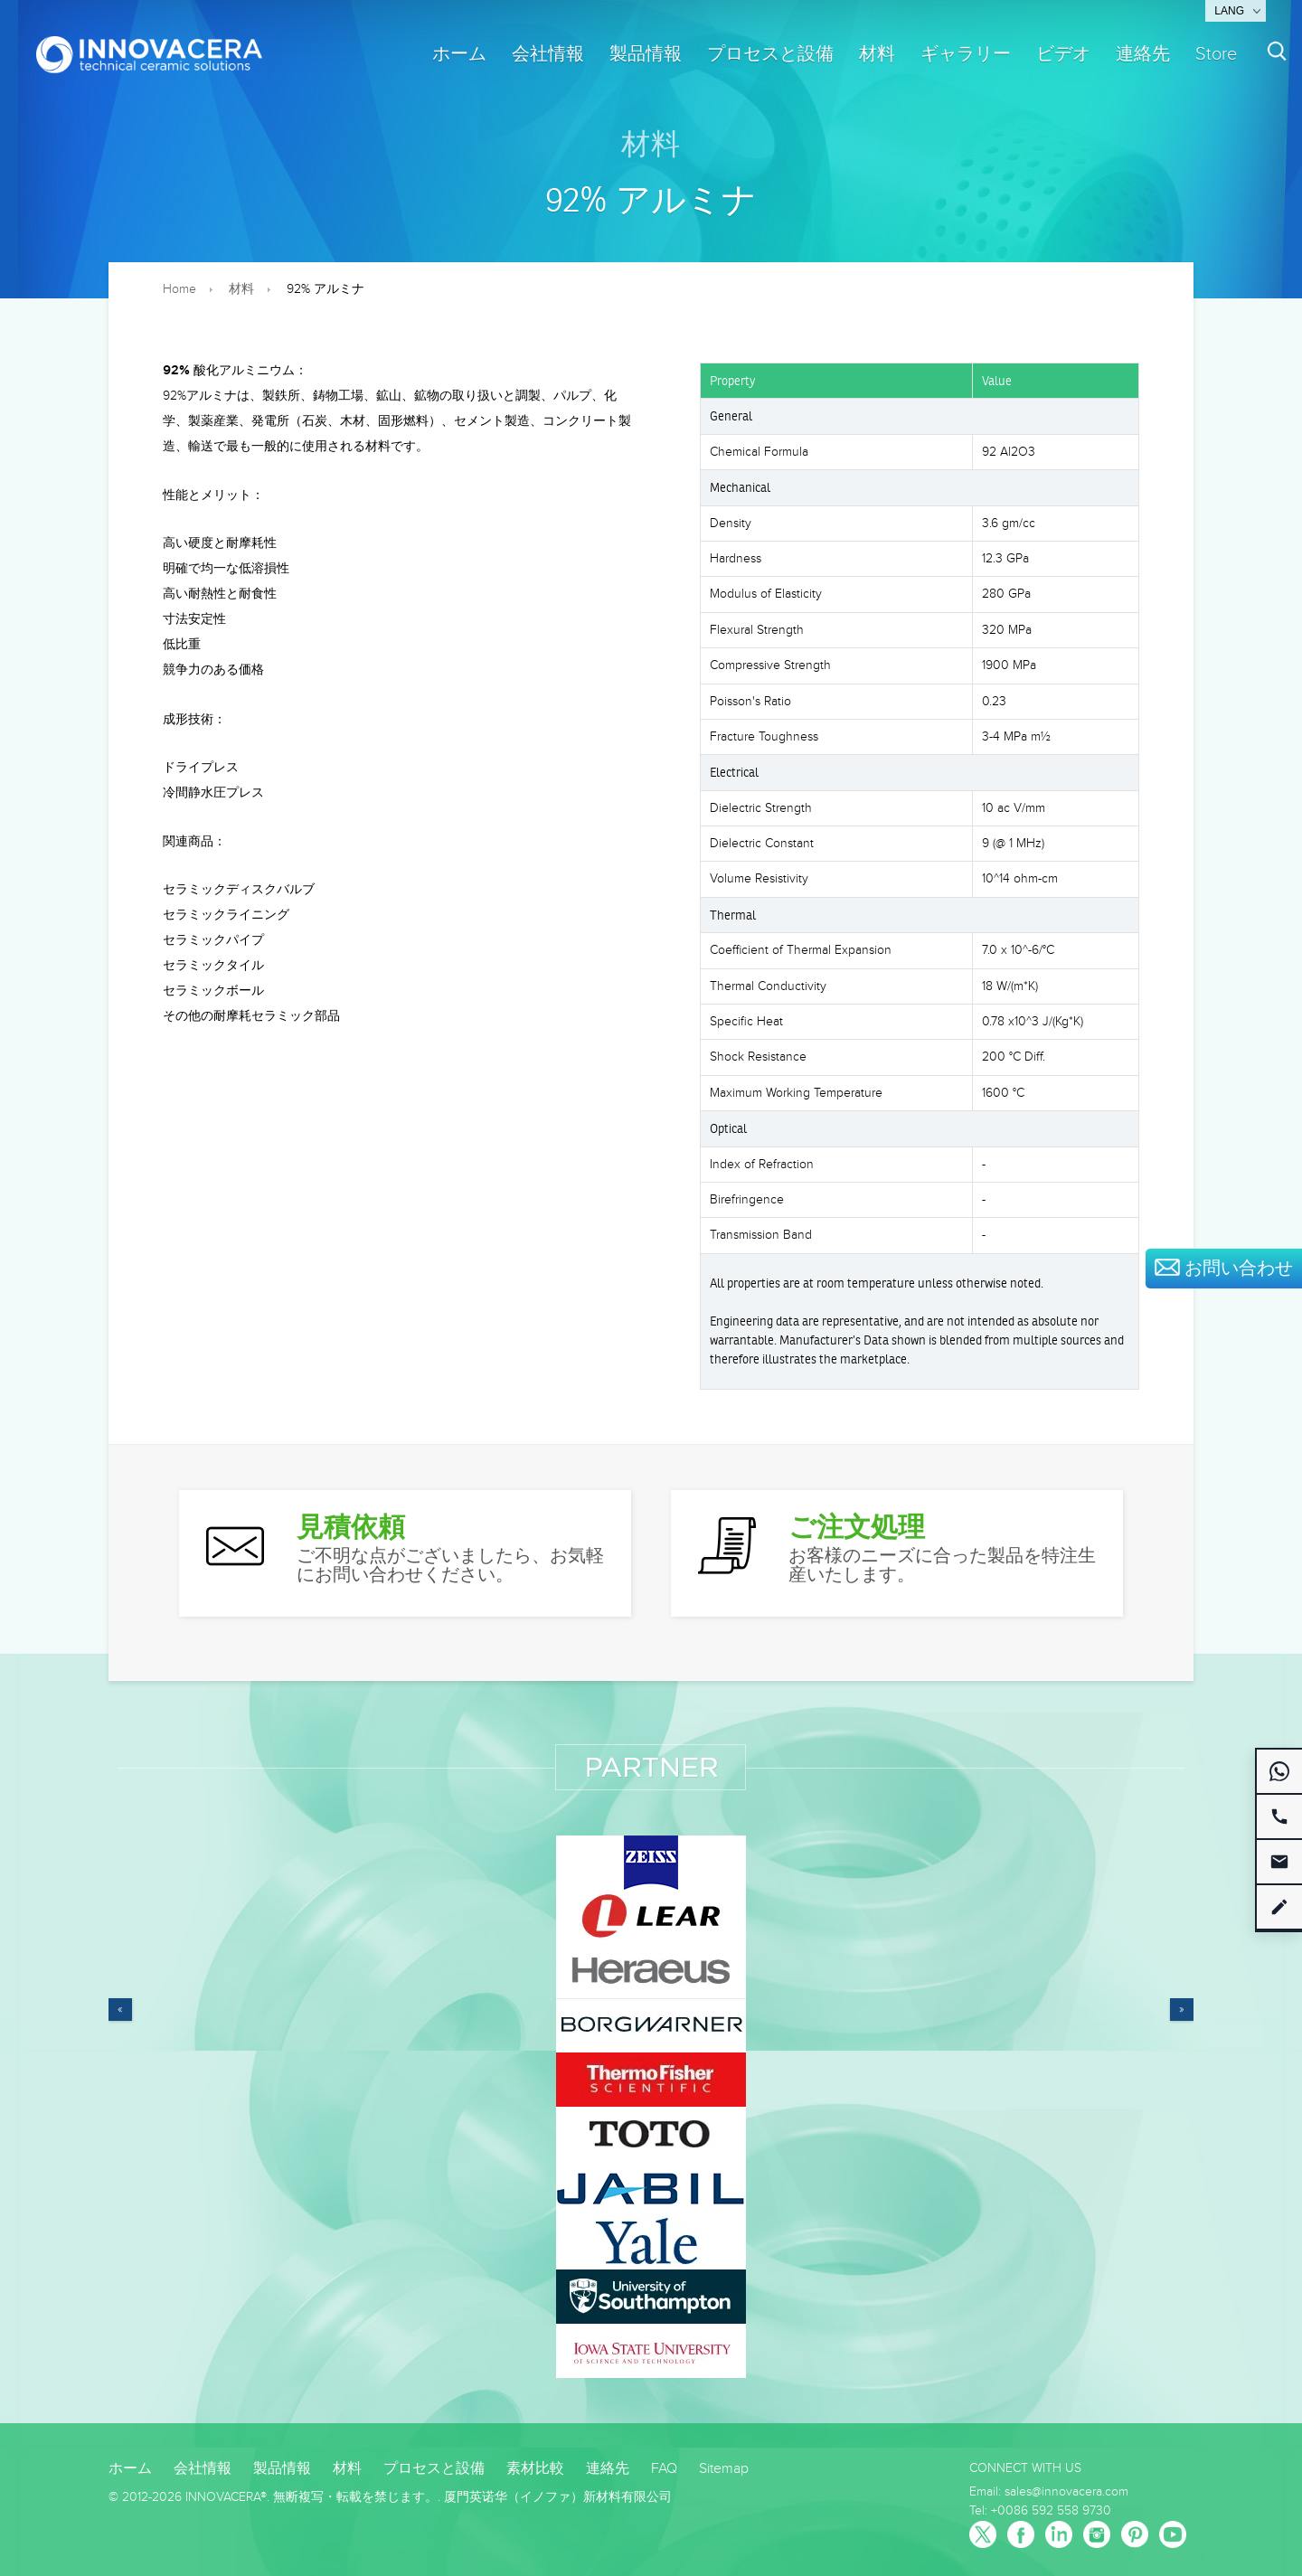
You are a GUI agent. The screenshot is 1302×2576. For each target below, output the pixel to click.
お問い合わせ (1224, 1268)
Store (1216, 54)
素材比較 (535, 2468)
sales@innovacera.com (1066, 2492)
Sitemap (724, 2468)
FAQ (664, 2468)
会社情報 (548, 54)
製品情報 (645, 54)
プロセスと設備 (770, 54)
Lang (1229, 11)
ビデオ (1063, 54)
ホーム (459, 54)
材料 (877, 54)
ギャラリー (965, 54)
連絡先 (1143, 54)
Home (179, 289)
